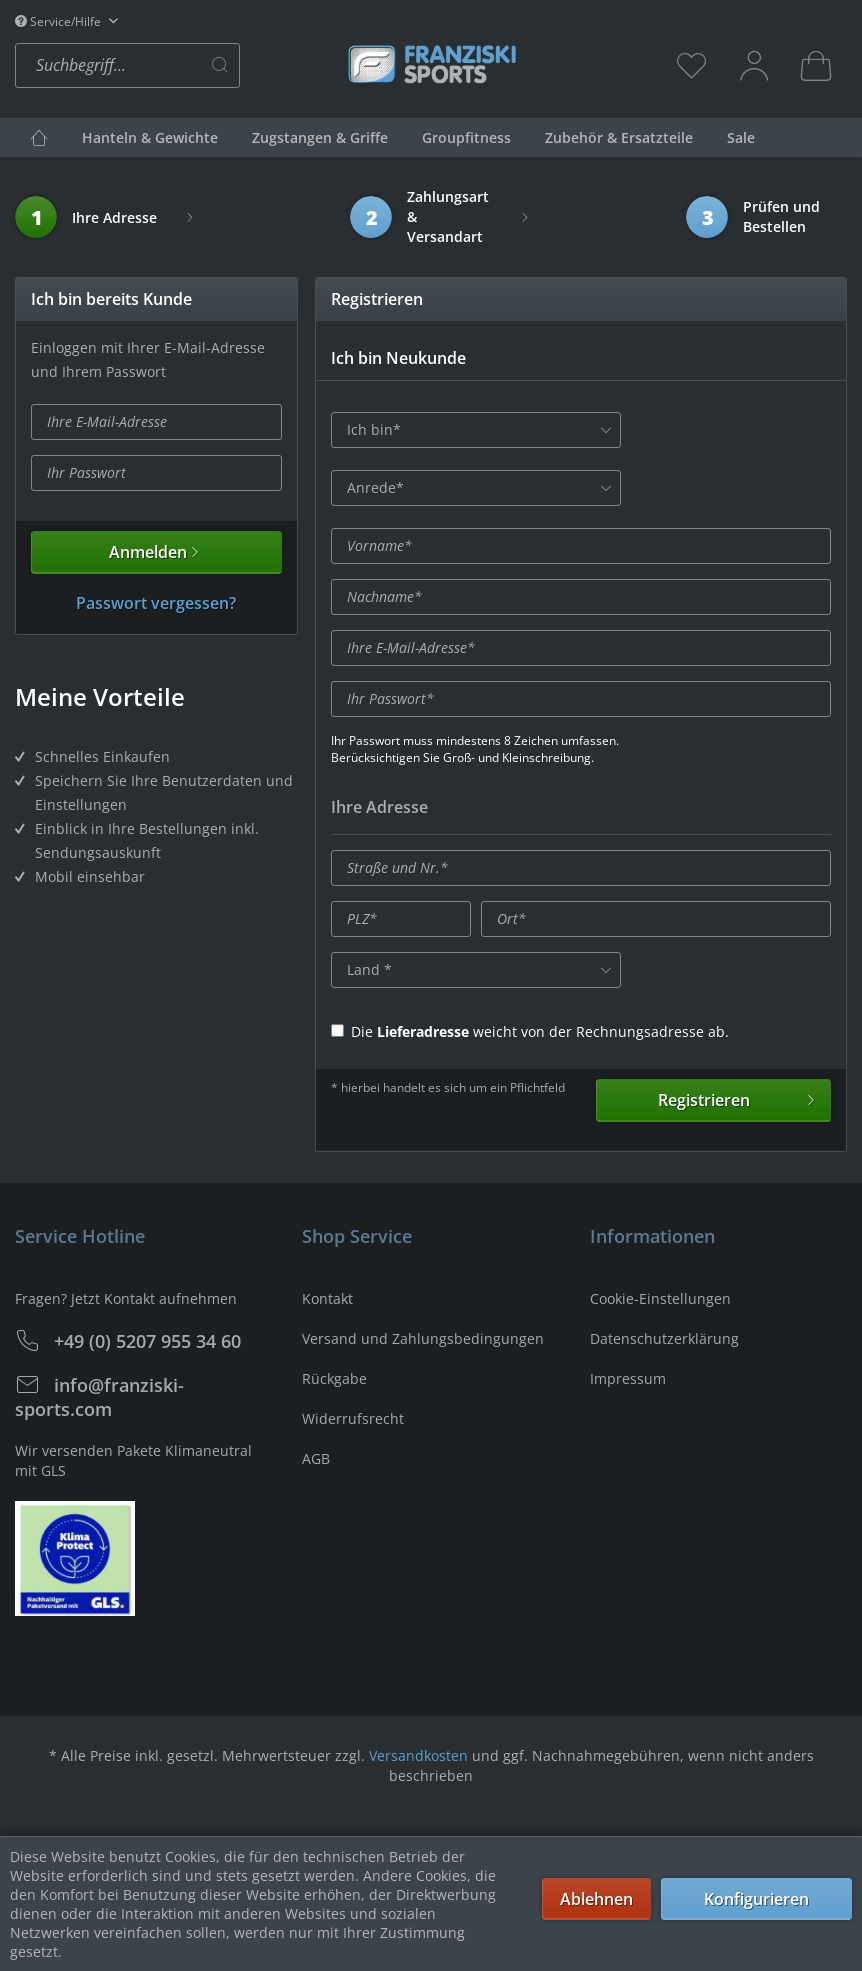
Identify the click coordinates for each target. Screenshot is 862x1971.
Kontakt (327, 1298)
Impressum (628, 1378)
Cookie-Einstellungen (660, 1298)
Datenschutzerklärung (664, 1338)
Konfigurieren (756, 1899)
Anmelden (156, 552)
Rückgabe (334, 1378)
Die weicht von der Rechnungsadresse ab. (530, 1031)
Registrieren (738, 1097)
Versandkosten (418, 1755)
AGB (316, 1458)
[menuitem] (175, 65)
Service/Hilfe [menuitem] (59, 21)
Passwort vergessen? (156, 603)
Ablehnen (596, 1899)
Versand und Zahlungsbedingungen (423, 1338)
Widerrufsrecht (353, 1418)
